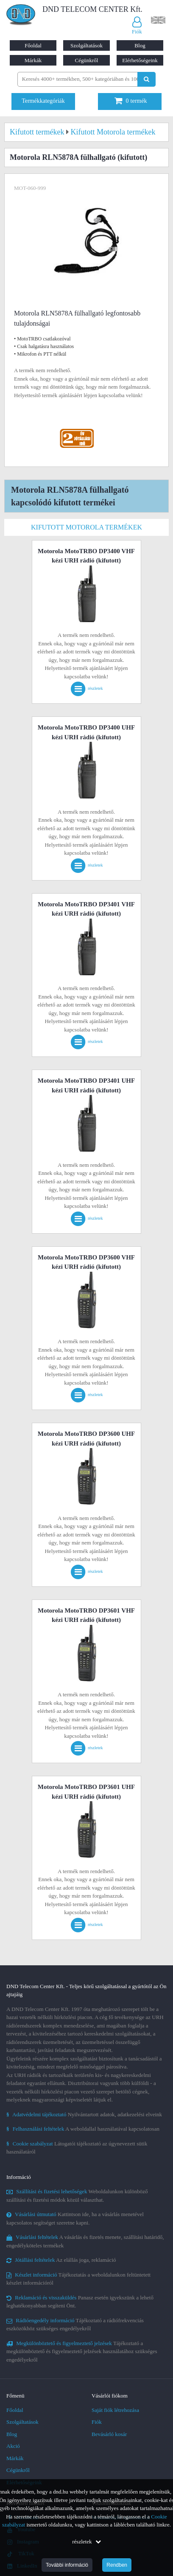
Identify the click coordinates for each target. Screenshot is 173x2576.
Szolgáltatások (86, 45)
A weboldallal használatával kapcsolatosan (82, 2129)
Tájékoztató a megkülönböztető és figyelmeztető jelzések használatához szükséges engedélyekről (81, 2351)
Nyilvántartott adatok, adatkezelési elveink (84, 2114)
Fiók (97, 2422)
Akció (13, 2446)
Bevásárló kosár (109, 2434)
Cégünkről (86, 60)
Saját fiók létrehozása (115, 2410)
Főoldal (33, 45)
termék (130, 101)
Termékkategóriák (43, 101)
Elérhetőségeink (140, 60)
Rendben (116, 2565)
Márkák (33, 60)
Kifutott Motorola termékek (86, 527)
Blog (139, 45)
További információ (67, 2565)
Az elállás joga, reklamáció (61, 2260)
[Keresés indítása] (146, 79)
